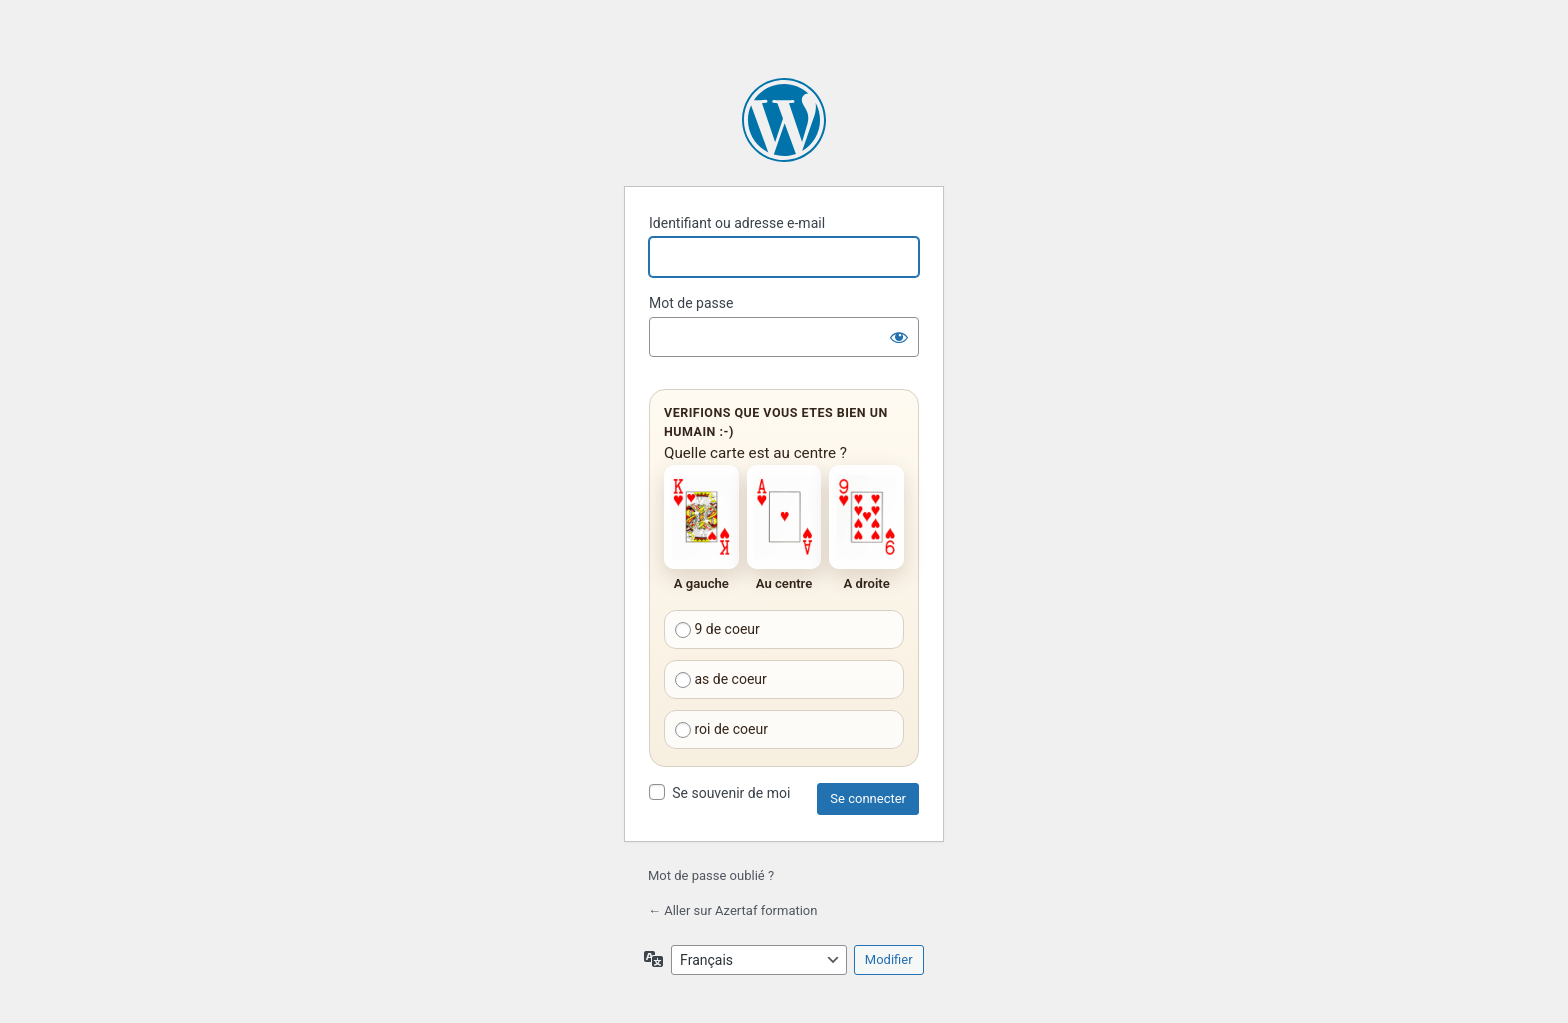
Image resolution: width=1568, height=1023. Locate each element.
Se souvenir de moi (731, 793)
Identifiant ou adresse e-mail (737, 223)
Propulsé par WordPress (784, 120)
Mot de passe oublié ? (711, 875)
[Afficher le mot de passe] (899, 337)
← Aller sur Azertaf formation (732, 910)
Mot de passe (691, 303)
